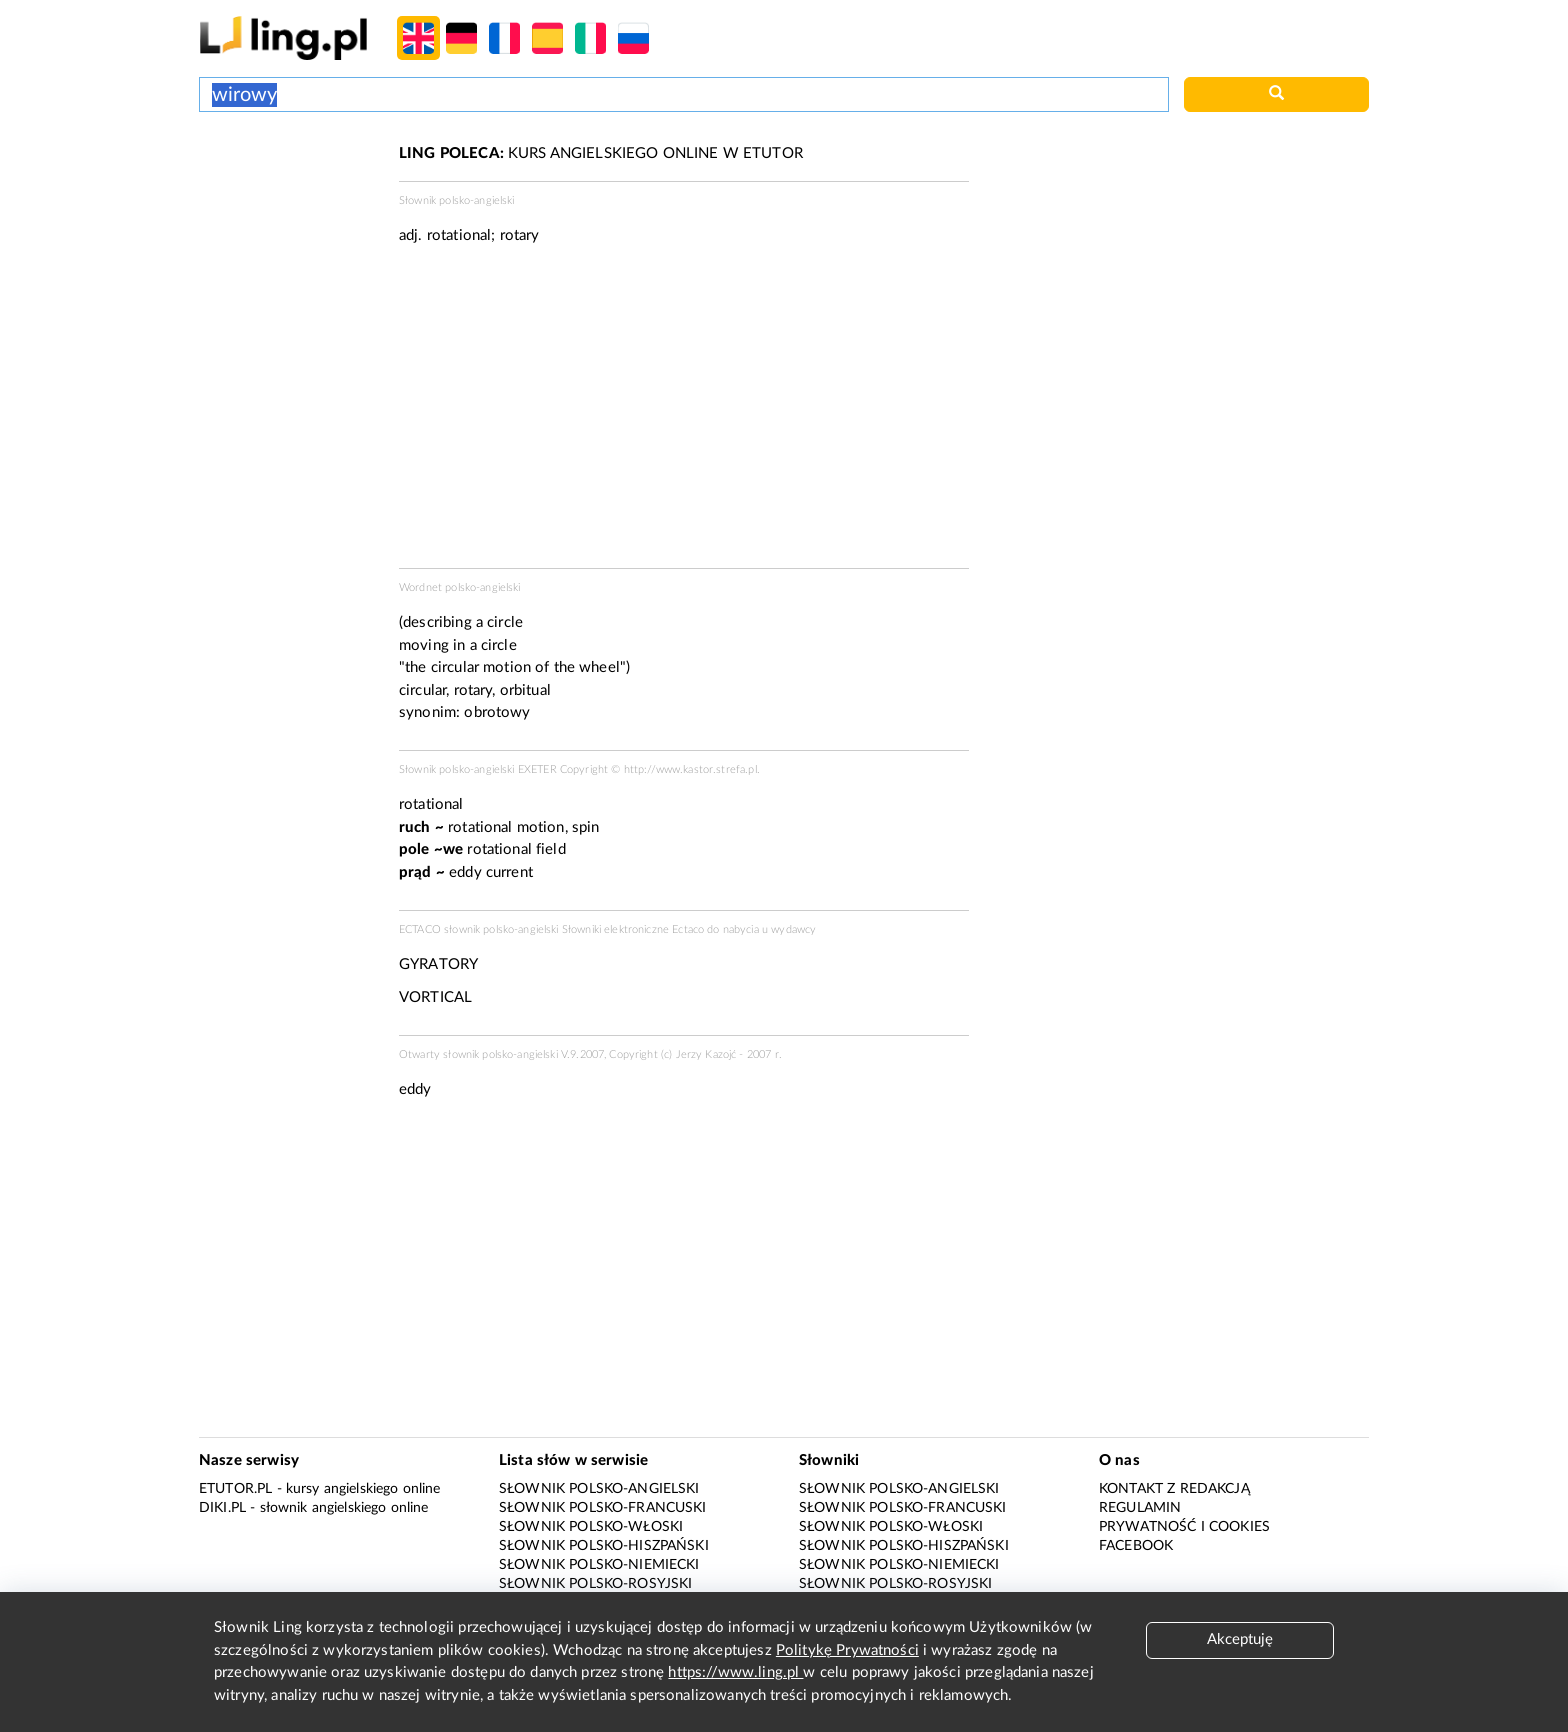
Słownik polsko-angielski (599, 1489)
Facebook (1136, 1546)
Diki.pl (222, 1508)
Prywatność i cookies (1184, 1527)
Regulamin (1140, 1508)
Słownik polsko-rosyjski (595, 1584)
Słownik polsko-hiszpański (604, 1546)
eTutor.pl (235, 1489)
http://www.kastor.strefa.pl (690, 769)
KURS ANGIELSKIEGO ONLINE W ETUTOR (601, 153)
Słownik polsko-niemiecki (599, 1565)
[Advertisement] (289, 218)
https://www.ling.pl (735, 1672)
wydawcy (793, 929)
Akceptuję (1240, 1639)
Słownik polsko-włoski (591, 1527)
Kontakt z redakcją (1174, 1489)
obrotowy (497, 712)
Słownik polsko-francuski (603, 1508)
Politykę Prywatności (847, 1650)
